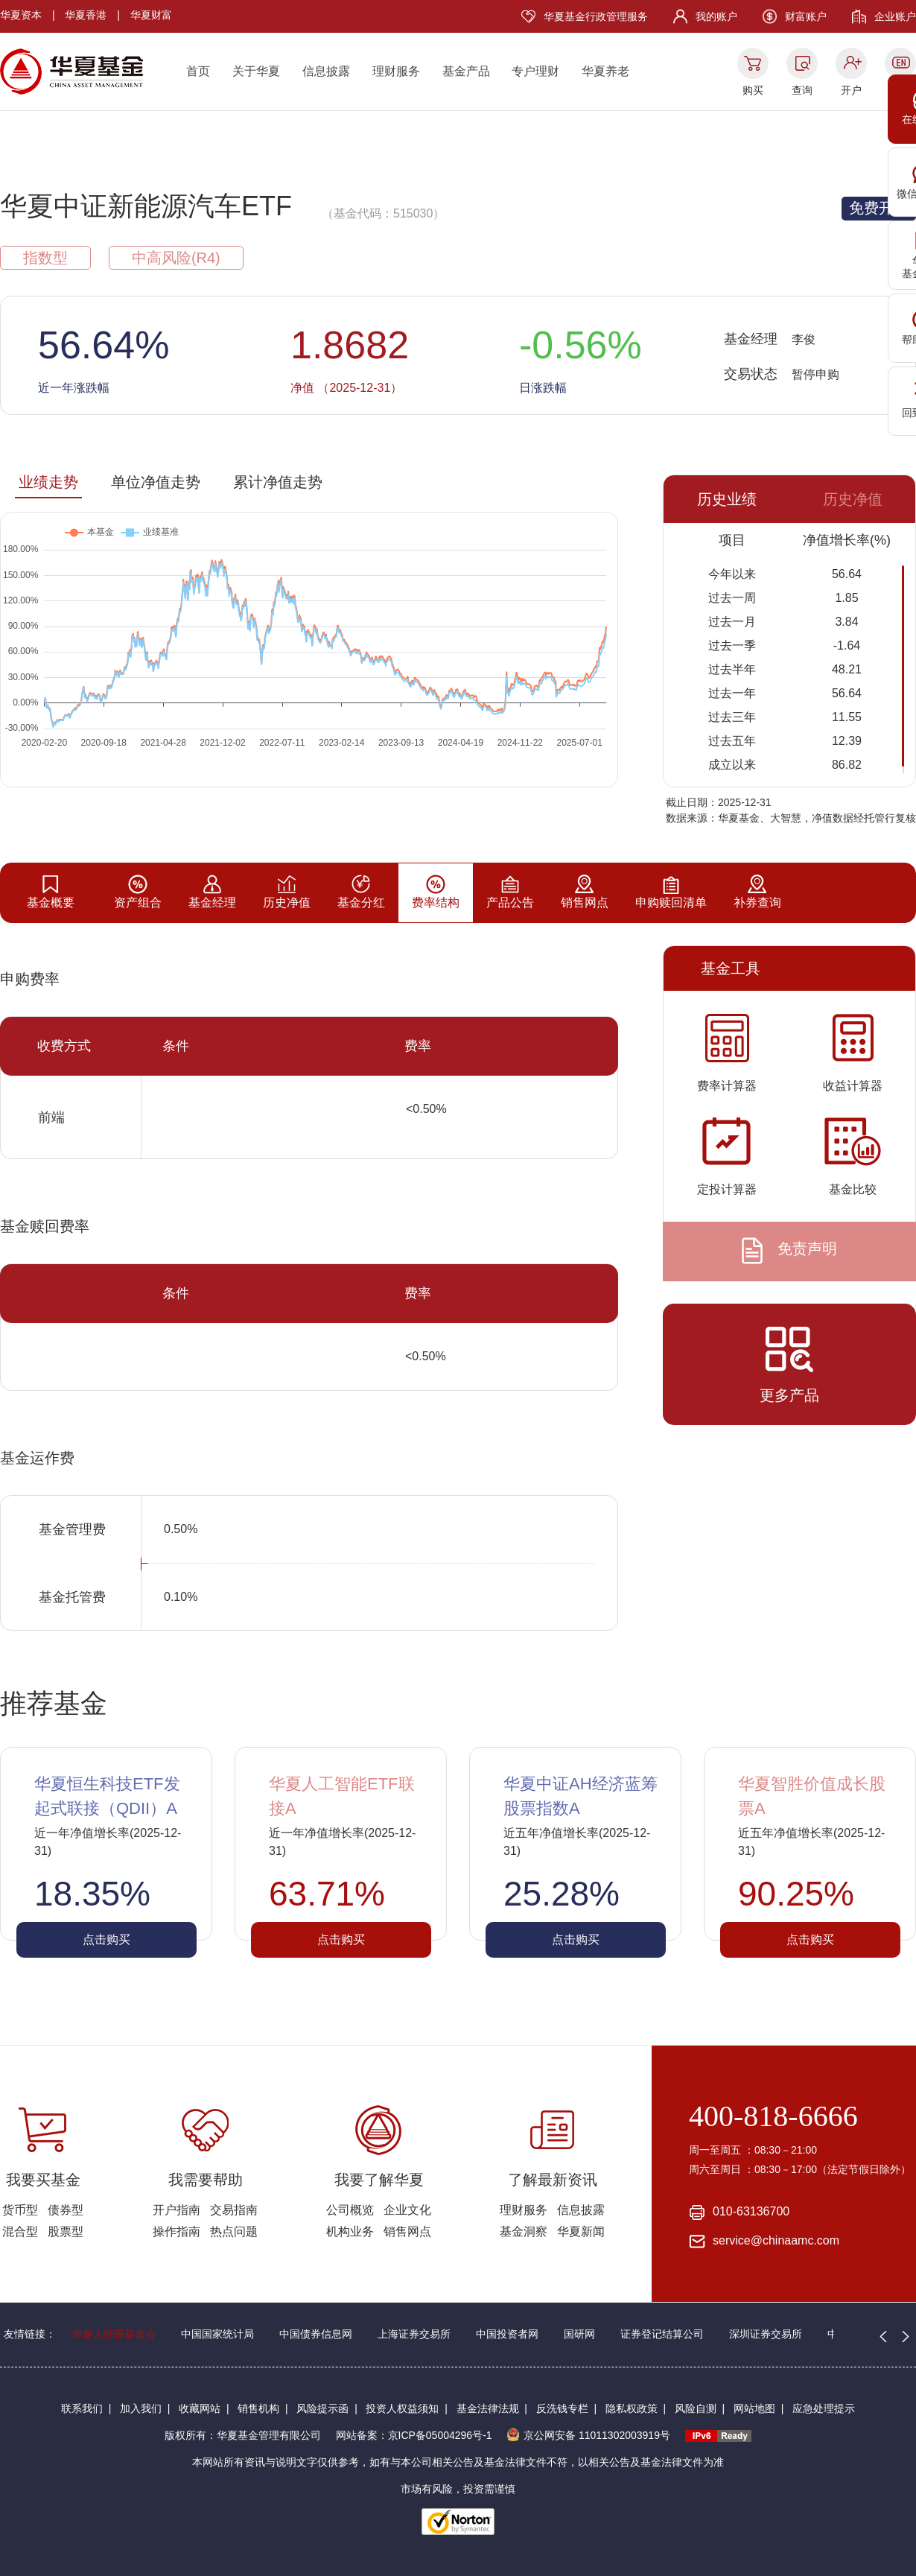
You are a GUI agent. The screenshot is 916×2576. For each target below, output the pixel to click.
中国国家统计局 (217, 2334)
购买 (752, 90)
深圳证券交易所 (765, 2334)
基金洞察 (523, 2231)
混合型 (20, 2231)
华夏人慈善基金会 (114, 2334)
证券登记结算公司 (662, 2334)
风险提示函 (322, 2408)
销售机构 (258, 2408)
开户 (851, 90)
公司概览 (350, 2210)
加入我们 (141, 2408)
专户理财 (535, 71)
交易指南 (234, 2210)
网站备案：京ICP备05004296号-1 (414, 2435)
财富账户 (806, 16)
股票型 (65, 2231)
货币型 (20, 2210)
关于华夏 (256, 71)
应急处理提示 (823, 2408)
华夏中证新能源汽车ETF (146, 206)
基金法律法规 (488, 2408)
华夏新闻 (581, 2231)
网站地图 (754, 2408)
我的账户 (716, 16)
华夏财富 (151, 15)
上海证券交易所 (414, 2334)
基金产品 (466, 71)
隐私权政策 (631, 2408)
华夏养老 (605, 71)
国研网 (579, 2334)
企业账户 (895, 16)
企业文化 (407, 2210)
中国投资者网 (507, 2334)
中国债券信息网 (315, 2334)
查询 (802, 90)
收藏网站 (199, 2408)
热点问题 (234, 2231)
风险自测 (695, 2408)
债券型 (65, 2210)
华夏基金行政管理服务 (596, 16)
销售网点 (407, 2231)
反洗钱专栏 (562, 2408)
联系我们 (82, 2408)
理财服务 (396, 71)
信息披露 (326, 71)
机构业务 (350, 2231)
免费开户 (879, 208)
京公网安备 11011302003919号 (588, 2435)
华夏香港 (85, 15)
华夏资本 (21, 15)
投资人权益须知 (402, 2408)
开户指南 (176, 2210)
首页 (198, 71)
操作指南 (176, 2231)
